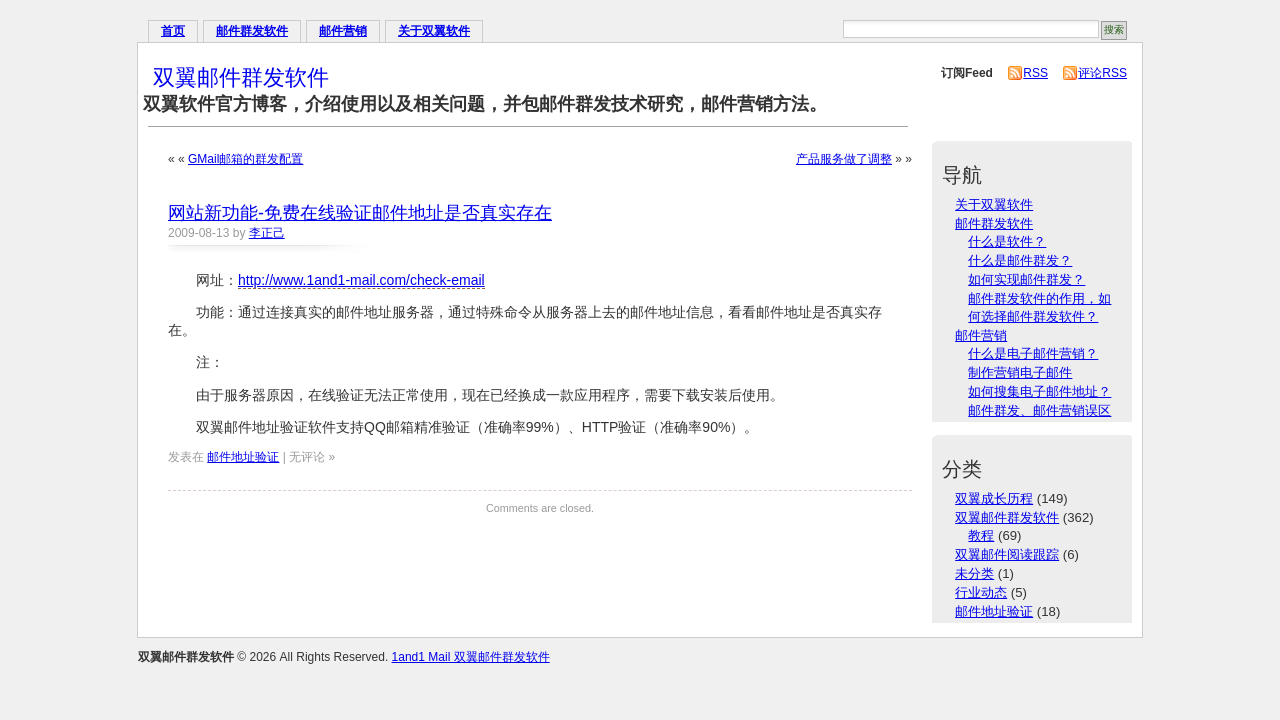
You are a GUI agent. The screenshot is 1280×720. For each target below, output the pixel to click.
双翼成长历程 (994, 498)
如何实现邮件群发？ (1026, 279)
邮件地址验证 (243, 457)
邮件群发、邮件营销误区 (1039, 410)
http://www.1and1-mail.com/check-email (361, 280)
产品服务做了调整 (844, 159)
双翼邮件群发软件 (241, 77)
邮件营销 (343, 31)
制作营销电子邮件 (1020, 372)
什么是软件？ (1007, 241)
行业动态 (981, 592)
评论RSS (1102, 73)
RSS (1035, 73)
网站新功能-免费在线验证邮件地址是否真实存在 (360, 213)
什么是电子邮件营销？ (1033, 353)
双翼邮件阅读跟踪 (1007, 554)
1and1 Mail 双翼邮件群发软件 (471, 657)
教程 (981, 535)
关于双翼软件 (434, 31)
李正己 (267, 233)
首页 (173, 31)
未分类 (974, 573)
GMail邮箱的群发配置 (245, 159)
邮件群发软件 (252, 31)
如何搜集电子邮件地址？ (1039, 391)
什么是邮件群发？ (1020, 260)
